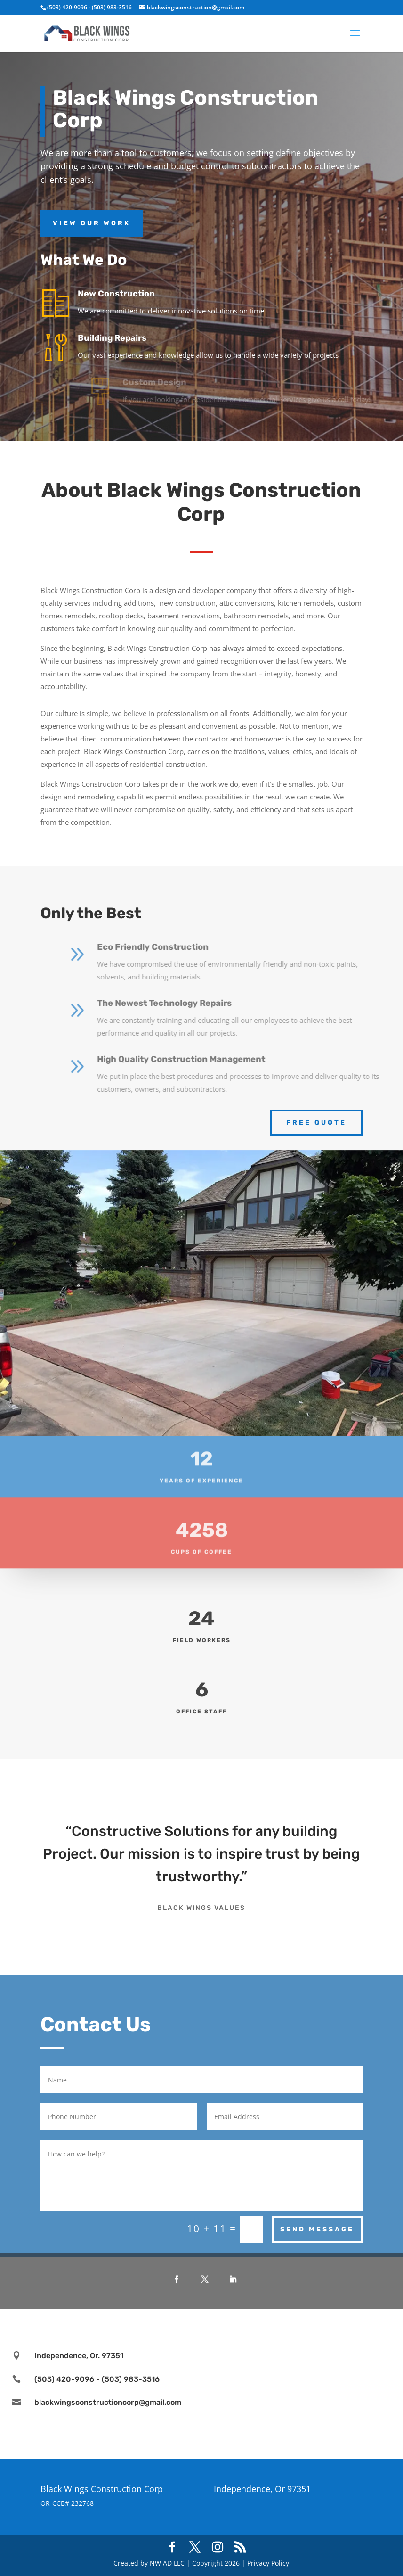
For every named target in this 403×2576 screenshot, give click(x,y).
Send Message (317, 2229)
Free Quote (316, 1123)
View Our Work (91, 223)
